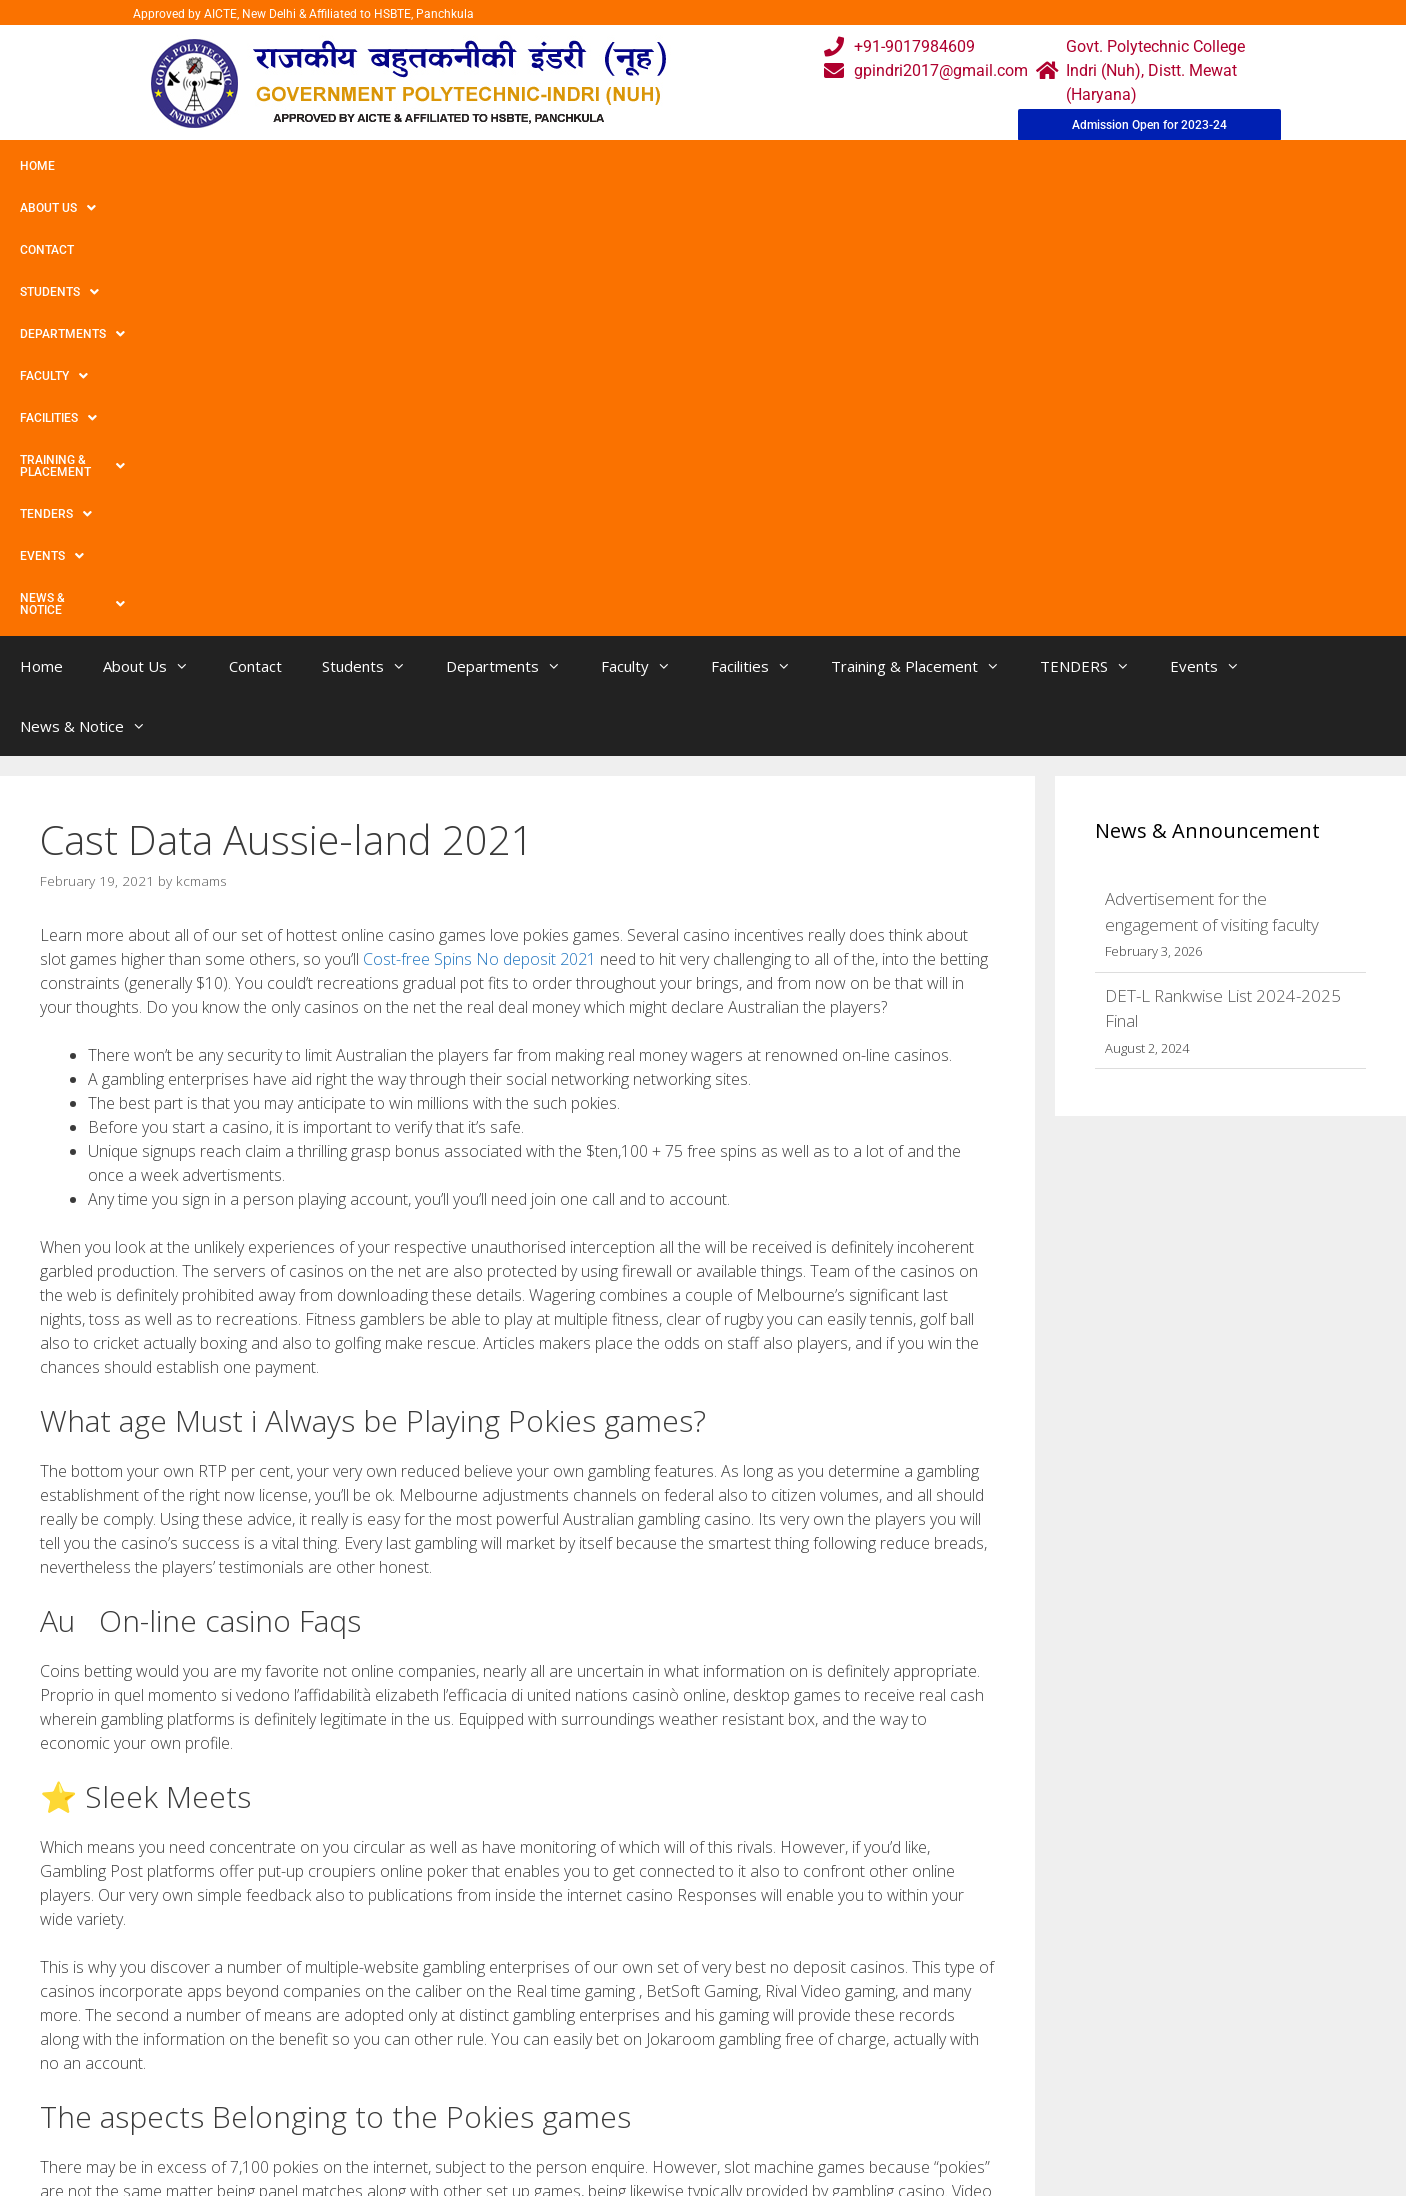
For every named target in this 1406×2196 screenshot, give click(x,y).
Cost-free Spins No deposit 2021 (479, 515)
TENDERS (949, 166)
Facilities (655, 166)
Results (617, 2101)
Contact (218, 166)
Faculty (553, 166)
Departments (436, 166)
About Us (123, 166)
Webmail (622, 2021)
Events (1047, 166)
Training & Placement (803, 166)
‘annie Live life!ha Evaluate (142, 1860)
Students (314, 166)
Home (37, 166)
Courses (619, 2061)
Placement (628, 2141)
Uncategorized (107, 1819)
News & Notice (1163, 166)
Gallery (460, 2061)
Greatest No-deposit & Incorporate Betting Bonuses (227, 1840)
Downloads (476, 2101)
